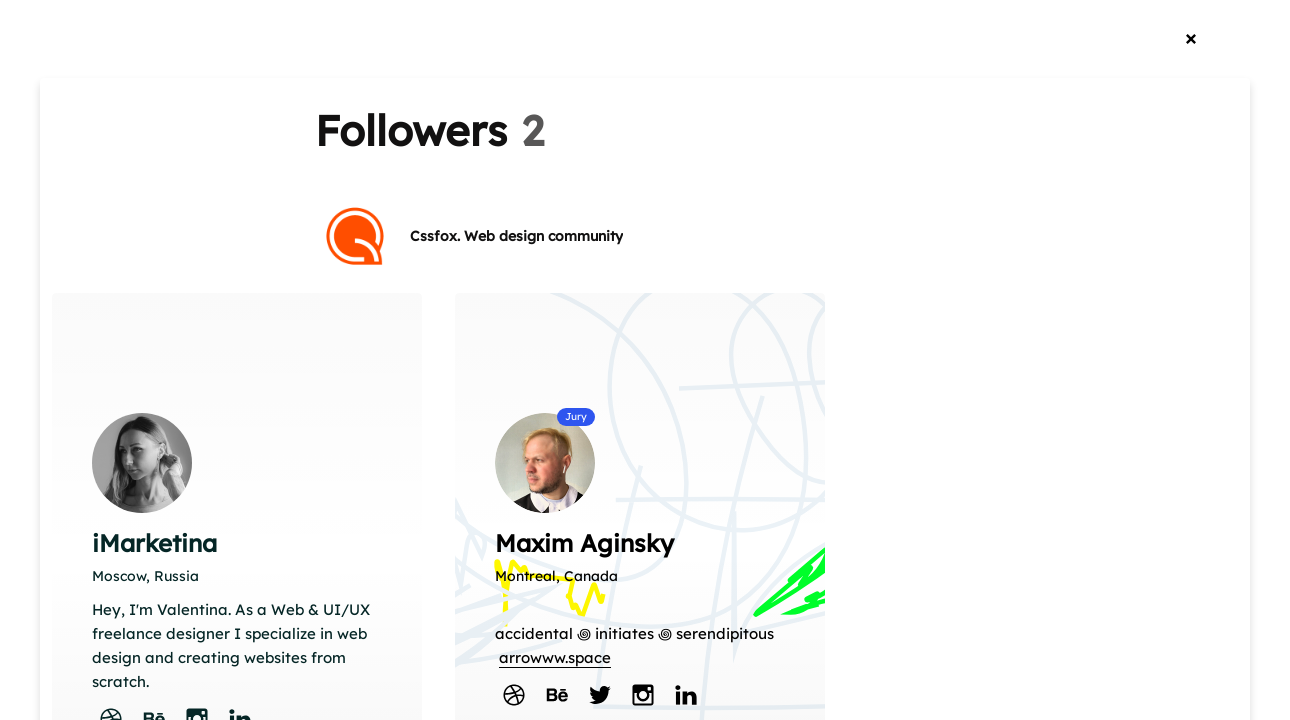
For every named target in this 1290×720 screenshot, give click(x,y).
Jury (576, 416)
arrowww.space (555, 657)
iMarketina (154, 543)
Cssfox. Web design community (516, 236)
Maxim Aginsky (584, 543)
